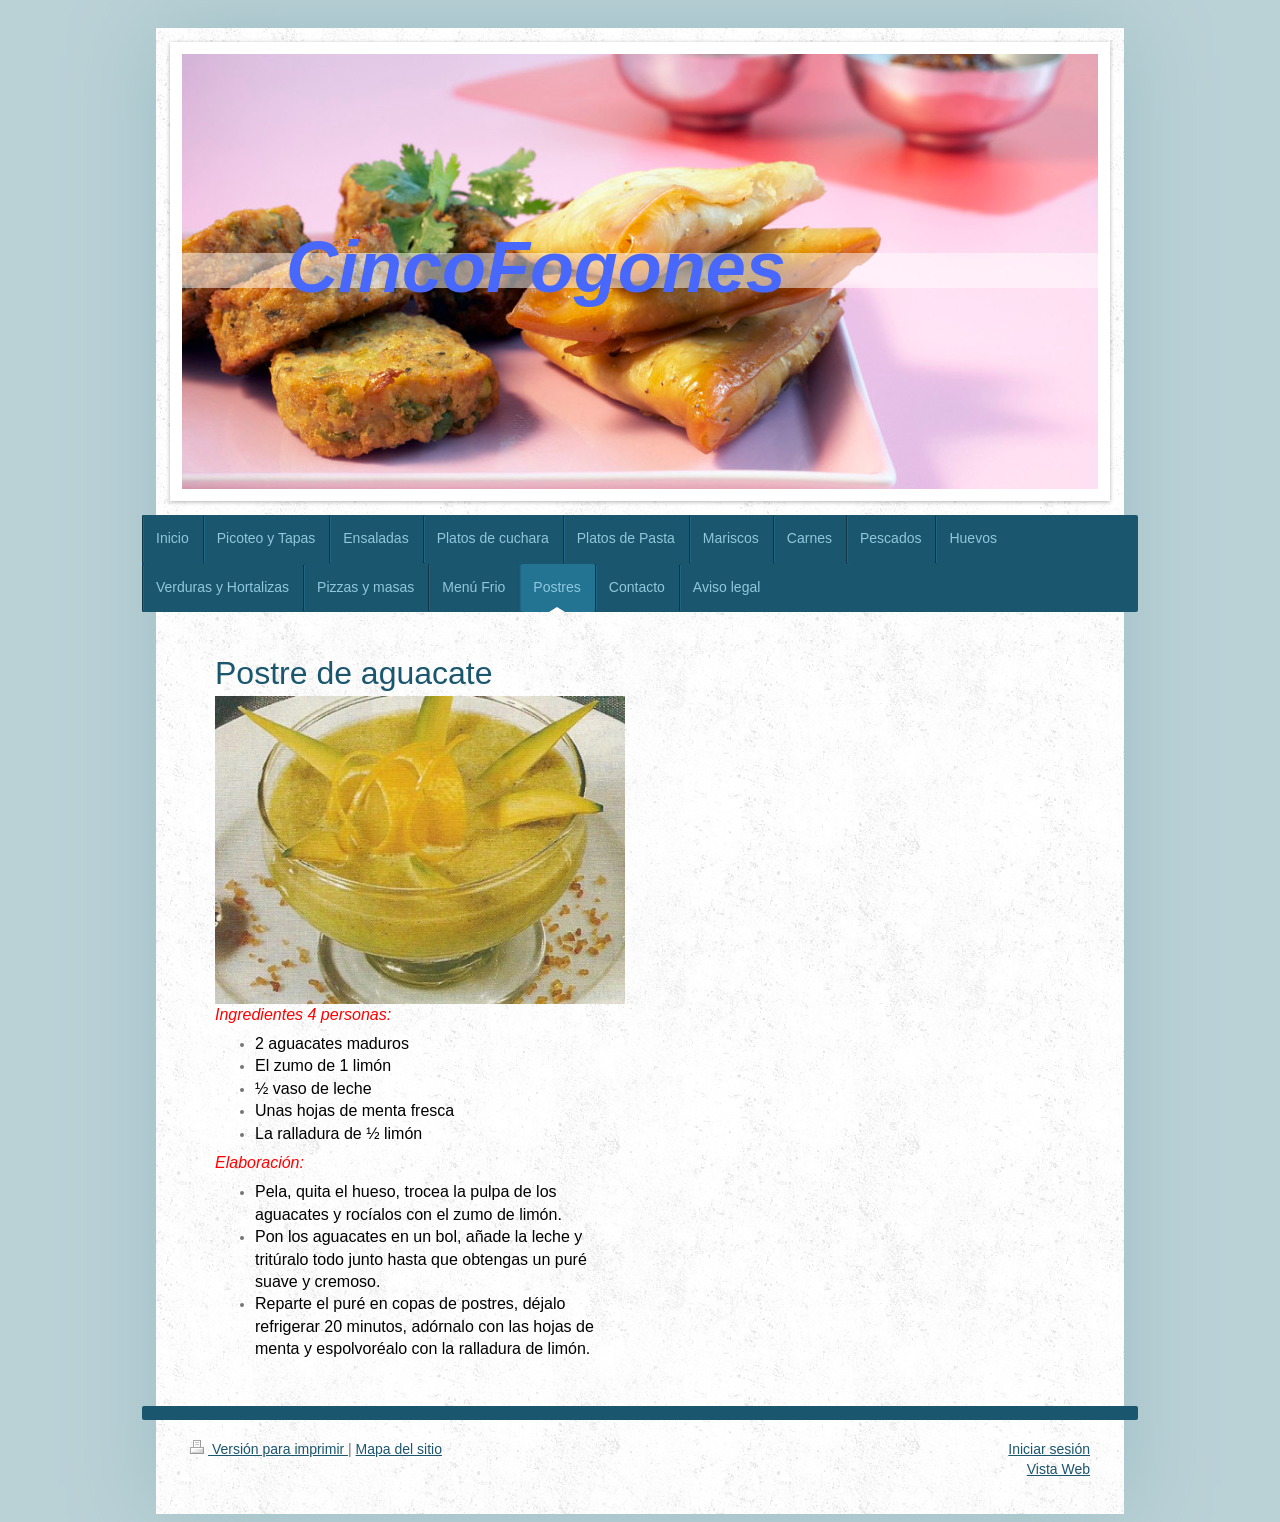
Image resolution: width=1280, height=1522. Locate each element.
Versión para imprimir (269, 1449)
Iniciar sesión (1049, 1449)
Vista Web (1058, 1469)
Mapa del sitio (399, 1449)
